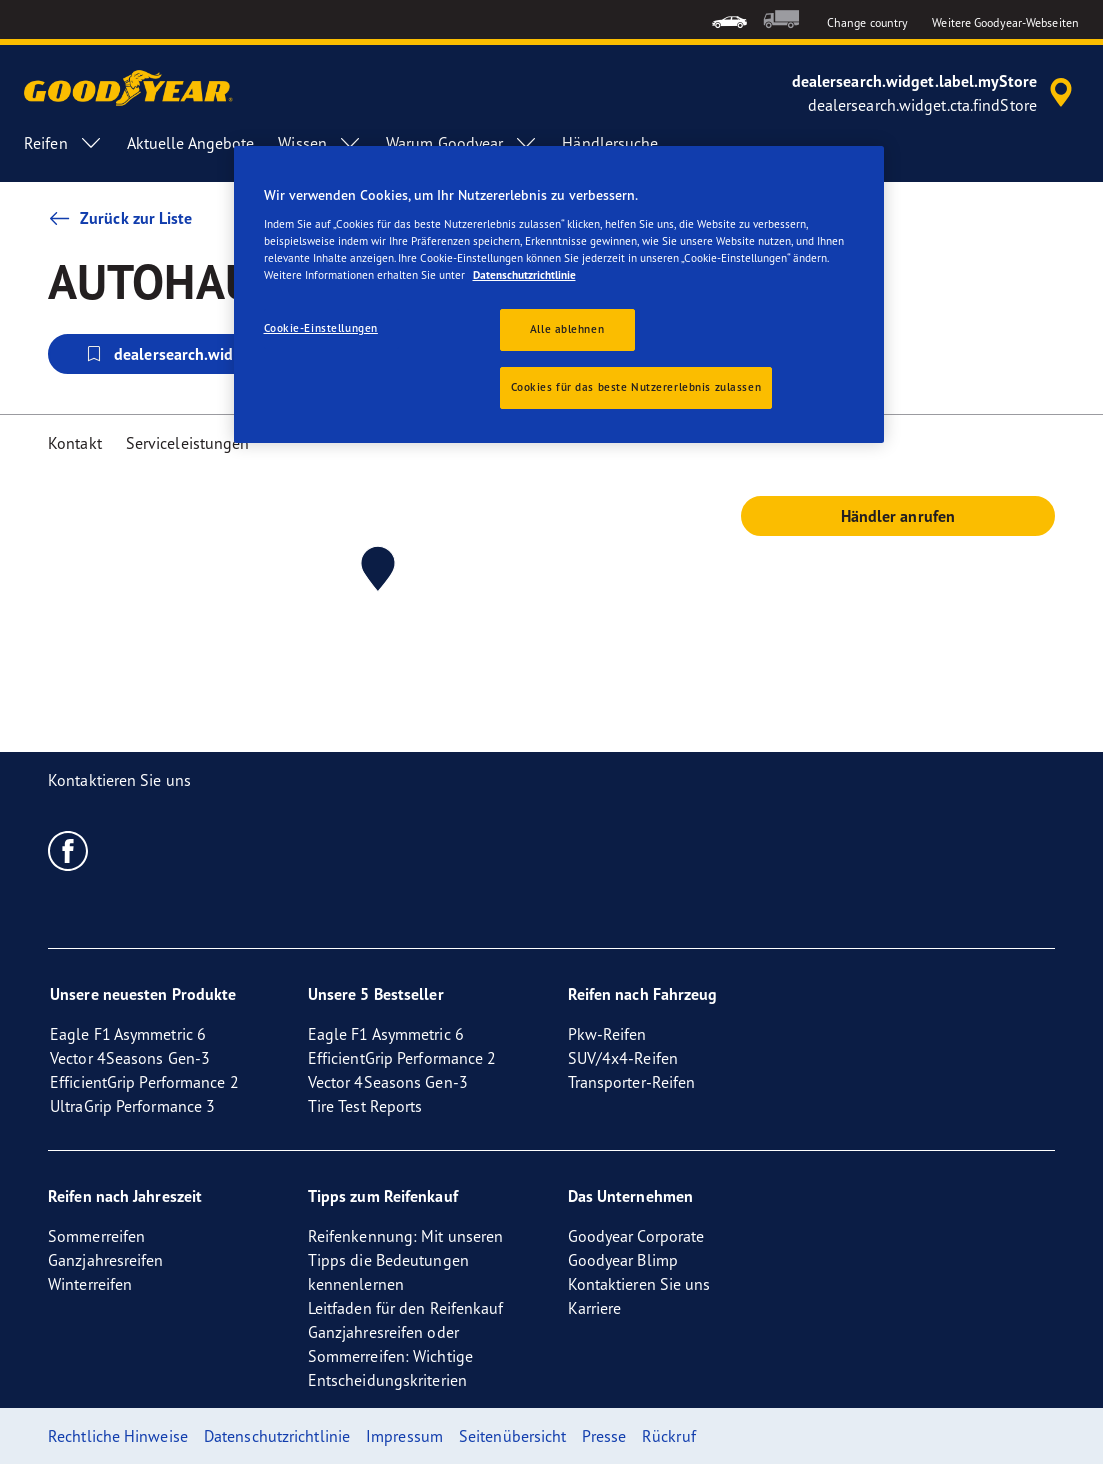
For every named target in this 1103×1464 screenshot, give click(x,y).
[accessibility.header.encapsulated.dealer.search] (935, 93)
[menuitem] (729, 19)
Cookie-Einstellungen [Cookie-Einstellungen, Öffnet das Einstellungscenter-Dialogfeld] (321, 328)
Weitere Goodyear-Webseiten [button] (1005, 22)
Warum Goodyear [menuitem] (462, 143)
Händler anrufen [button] (898, 516)
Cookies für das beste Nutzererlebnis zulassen (636, 387)
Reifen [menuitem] (63, 143)
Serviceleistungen (188, 443)
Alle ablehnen (567, 329)
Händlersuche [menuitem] (610, 143)
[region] (559, 294)
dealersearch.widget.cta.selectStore (224, 354)
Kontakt (75, 443)
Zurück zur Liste (120, 218)
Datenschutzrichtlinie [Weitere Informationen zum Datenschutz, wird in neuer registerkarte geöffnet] (524, 275)
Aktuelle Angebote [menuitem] (191, 143)
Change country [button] (867, 22)
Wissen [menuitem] (320, 143)
